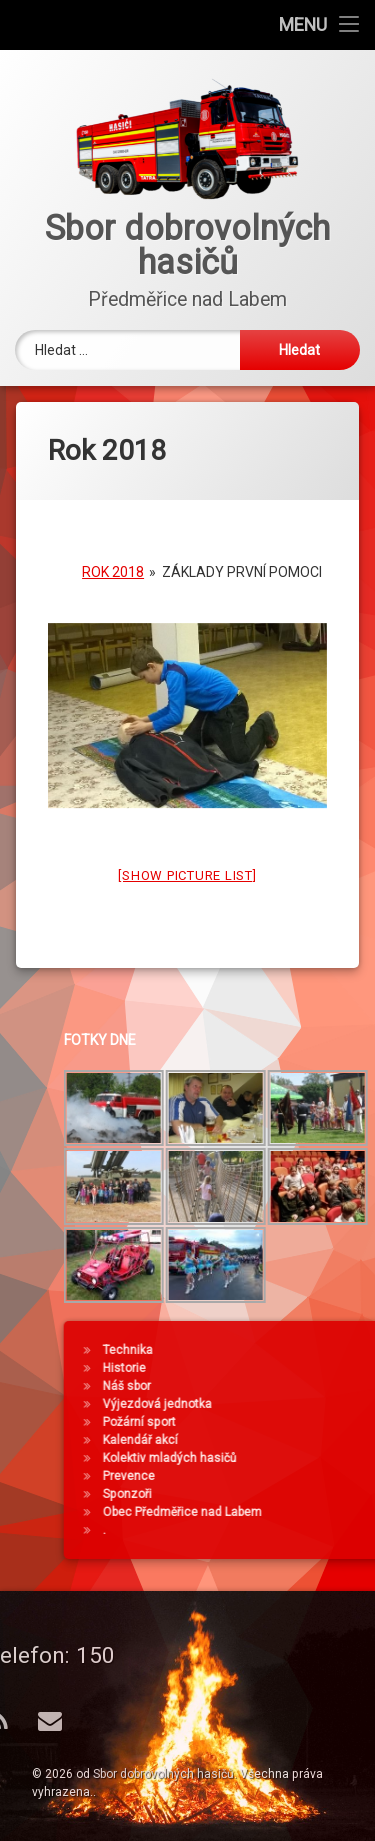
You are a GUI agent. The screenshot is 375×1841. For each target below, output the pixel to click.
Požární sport (281, 1422)
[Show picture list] (187, 863)
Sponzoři (269, 1494)
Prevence (271, 1476)
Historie (266, 1368)
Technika (270, 1350)
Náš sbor (269, 1386)
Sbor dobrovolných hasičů (163, 1774)
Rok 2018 (113, 560)
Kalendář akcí (282, 1440)
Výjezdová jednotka (299, 1404)
